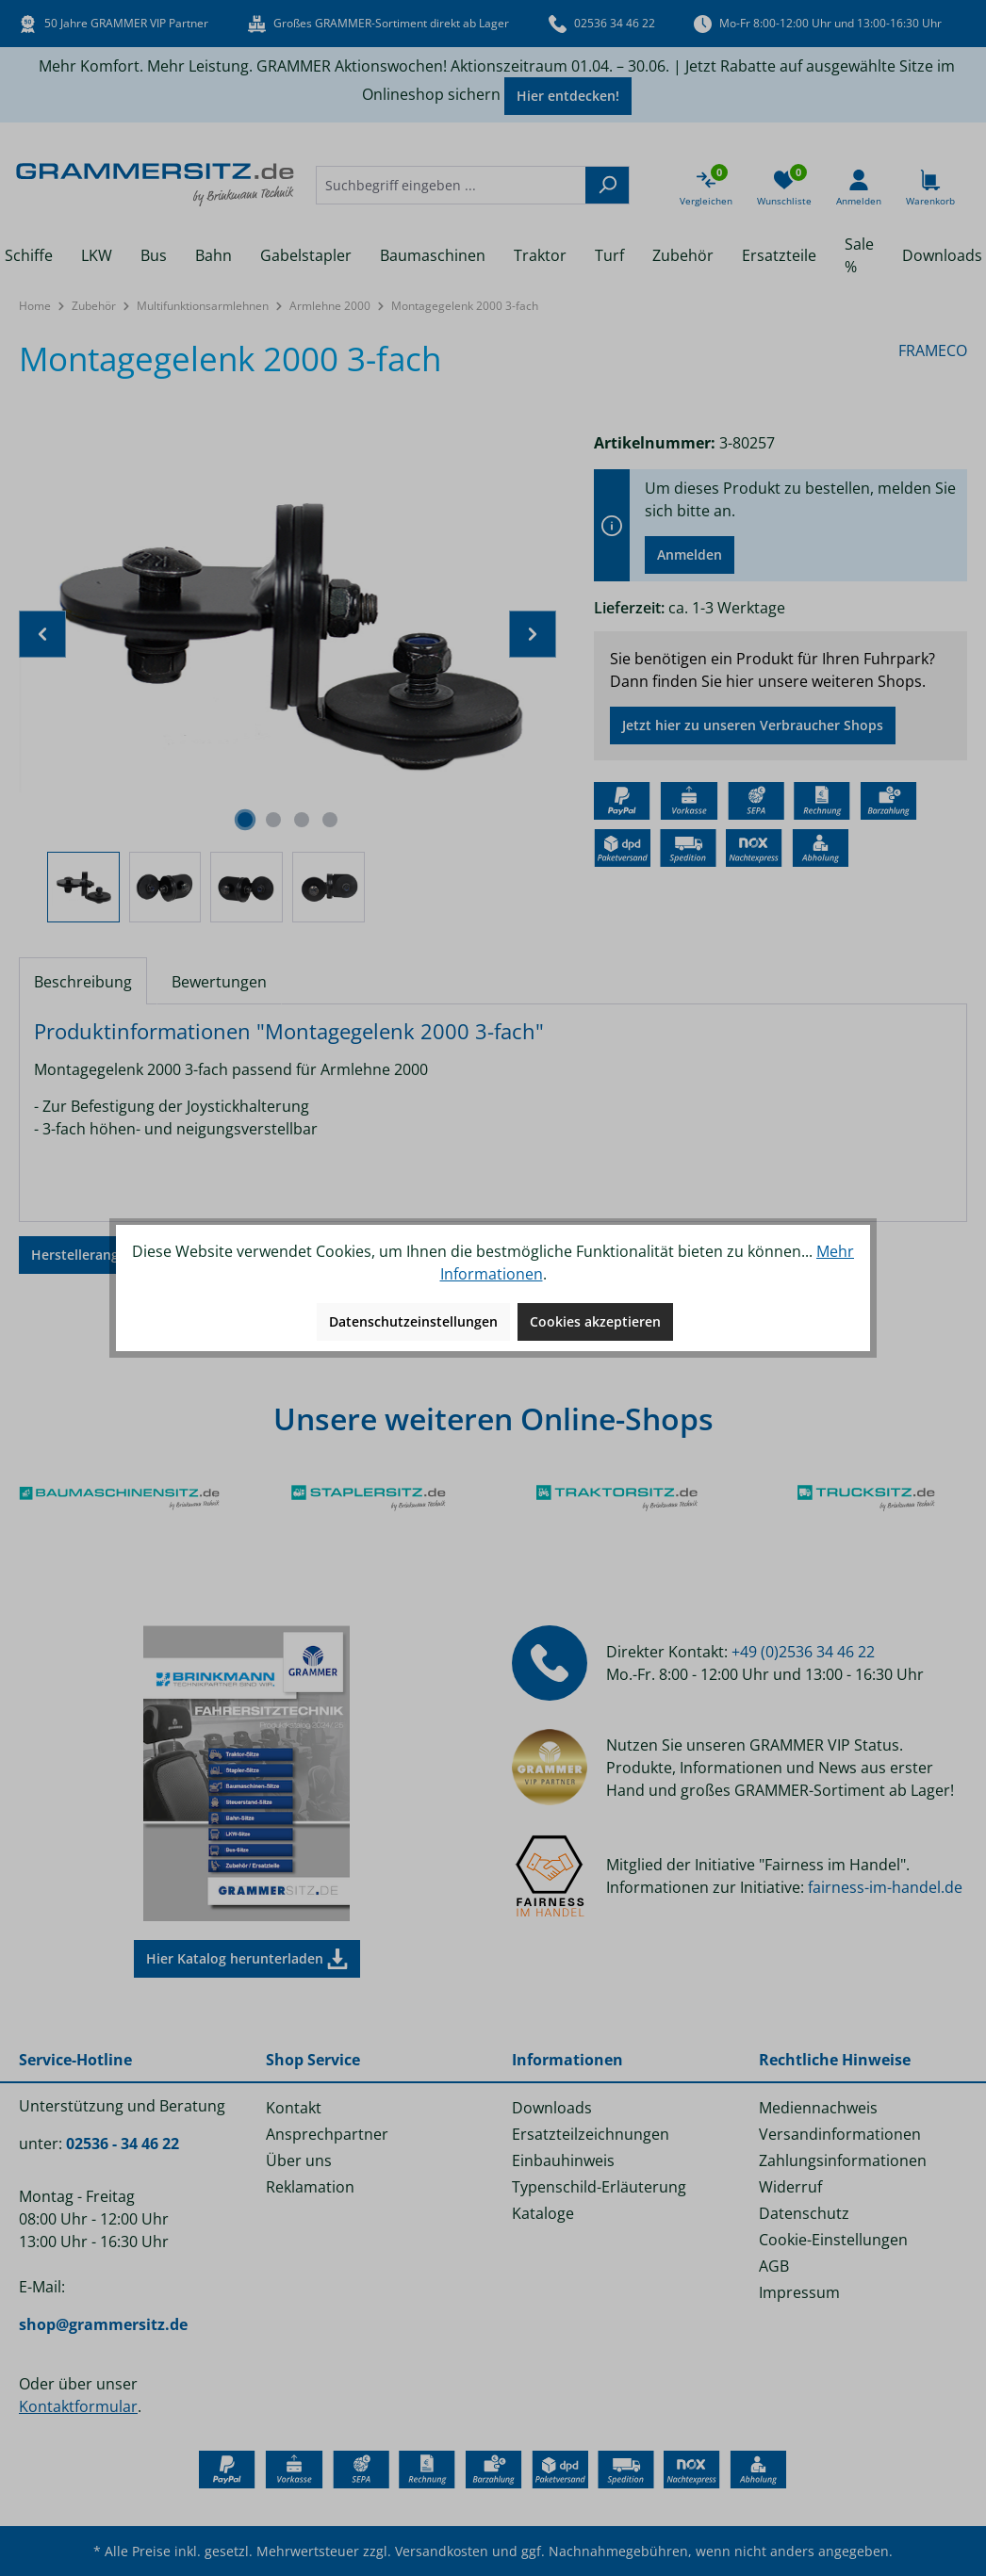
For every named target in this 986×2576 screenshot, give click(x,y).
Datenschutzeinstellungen (413, 1321)
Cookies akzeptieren (595, 1321)
